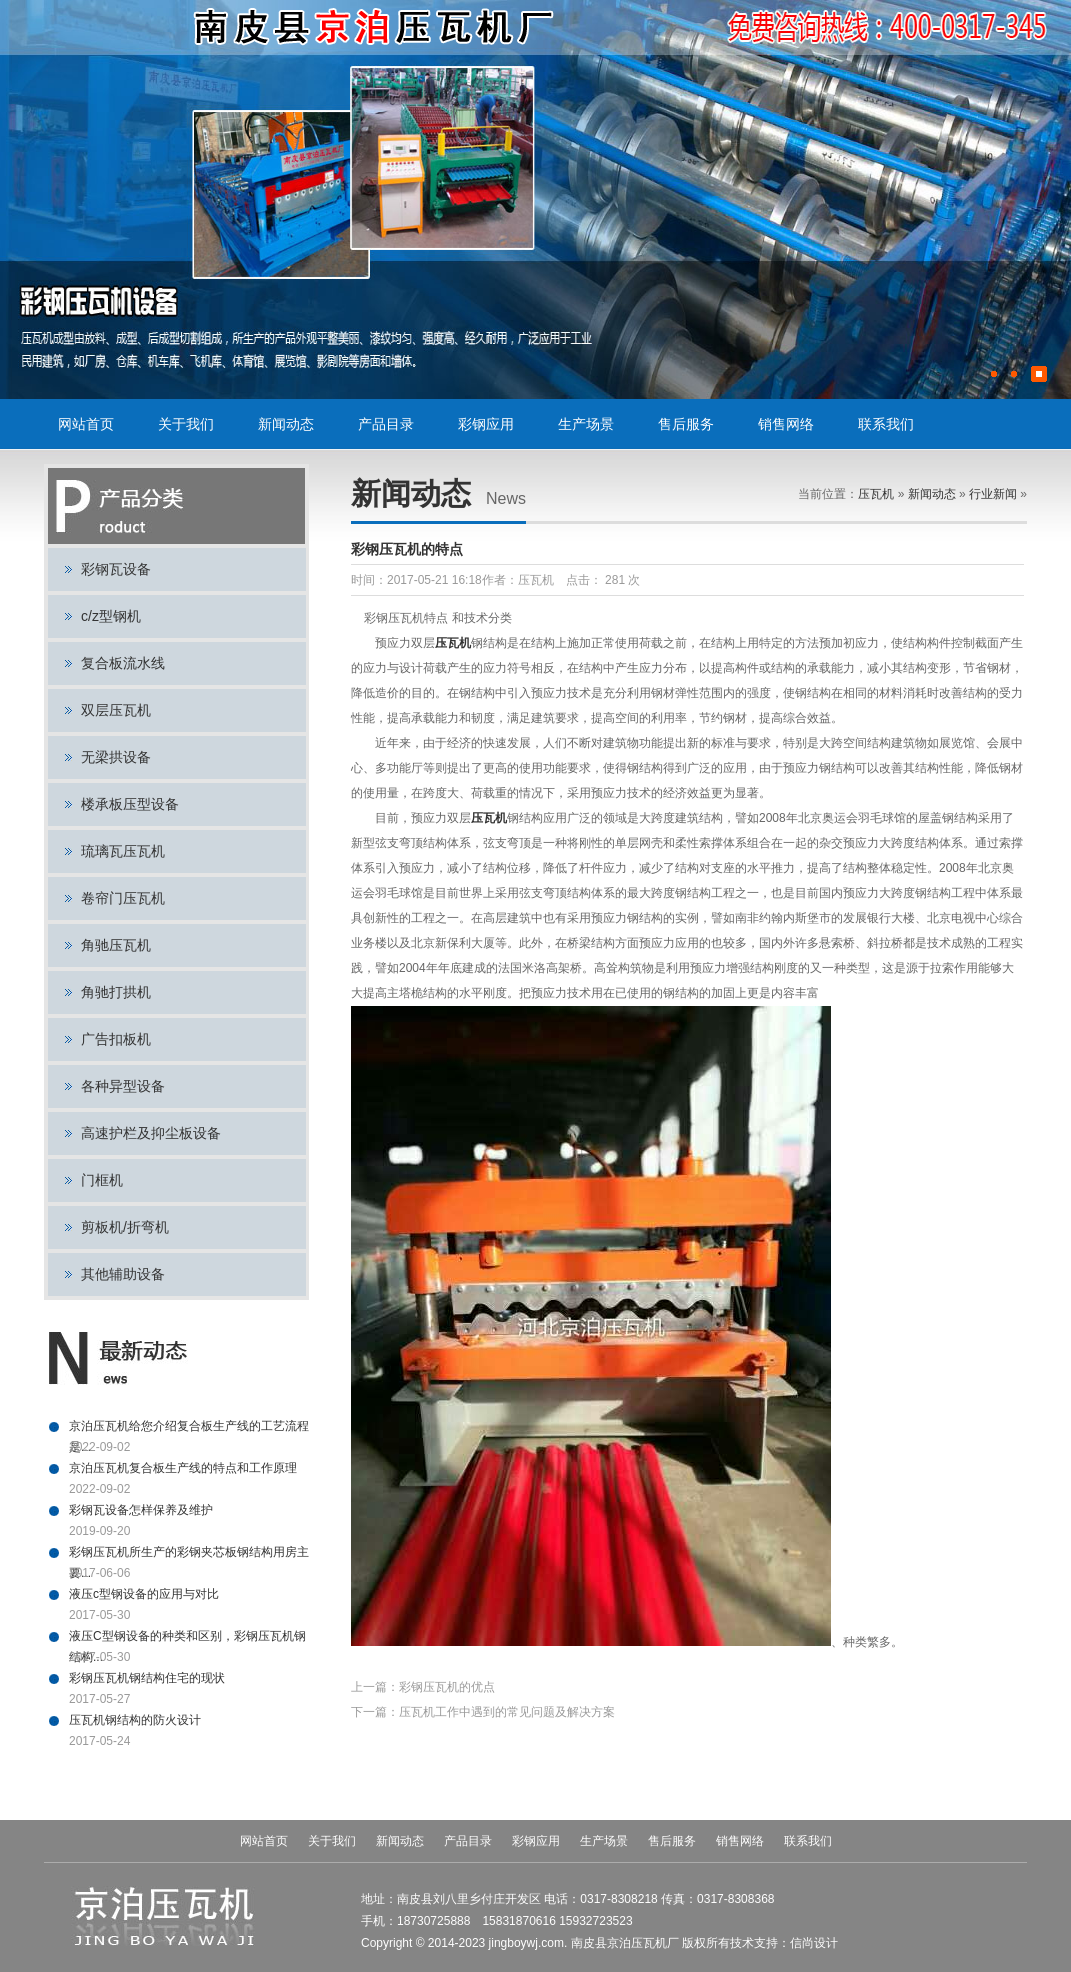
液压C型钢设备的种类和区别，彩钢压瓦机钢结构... (187, 1638)
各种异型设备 (123, 1086)
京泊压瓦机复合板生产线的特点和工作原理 (183, 1468)
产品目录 (386, 424)
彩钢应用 (486, 424)
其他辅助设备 (123, 1274)
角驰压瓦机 (116, 945)
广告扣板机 (116, 1039)
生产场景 (586, 424)
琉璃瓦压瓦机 (123, 851)
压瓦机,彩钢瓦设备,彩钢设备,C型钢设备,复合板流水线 (375, 27)
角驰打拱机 (116, 992)
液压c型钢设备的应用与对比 (144, 1594)
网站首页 (86, 424)
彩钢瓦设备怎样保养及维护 (141, 1510)
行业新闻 (993, 494)
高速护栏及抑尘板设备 (151, 1133)
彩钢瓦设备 (116, 569)
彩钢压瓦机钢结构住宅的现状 (147, 1678)
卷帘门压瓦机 (123, 898)
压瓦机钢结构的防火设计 (135, 1720)
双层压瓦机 (116, 710)
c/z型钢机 (111, 616)
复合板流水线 (123, 663)
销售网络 (786, 424)
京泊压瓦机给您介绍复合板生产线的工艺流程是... (189, 1428)
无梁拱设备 (116, 757)
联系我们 (886, 424)
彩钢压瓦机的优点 (447, 1687)
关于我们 (186, 424)
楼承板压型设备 (130, 804)
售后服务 (686, 424)
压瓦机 (876, 494)
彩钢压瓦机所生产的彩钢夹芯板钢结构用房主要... (189, 1554)
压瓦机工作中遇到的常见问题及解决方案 (507, 1712)
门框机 (102, 1180)
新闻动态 (286, 424)
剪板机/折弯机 (125, 1227)
